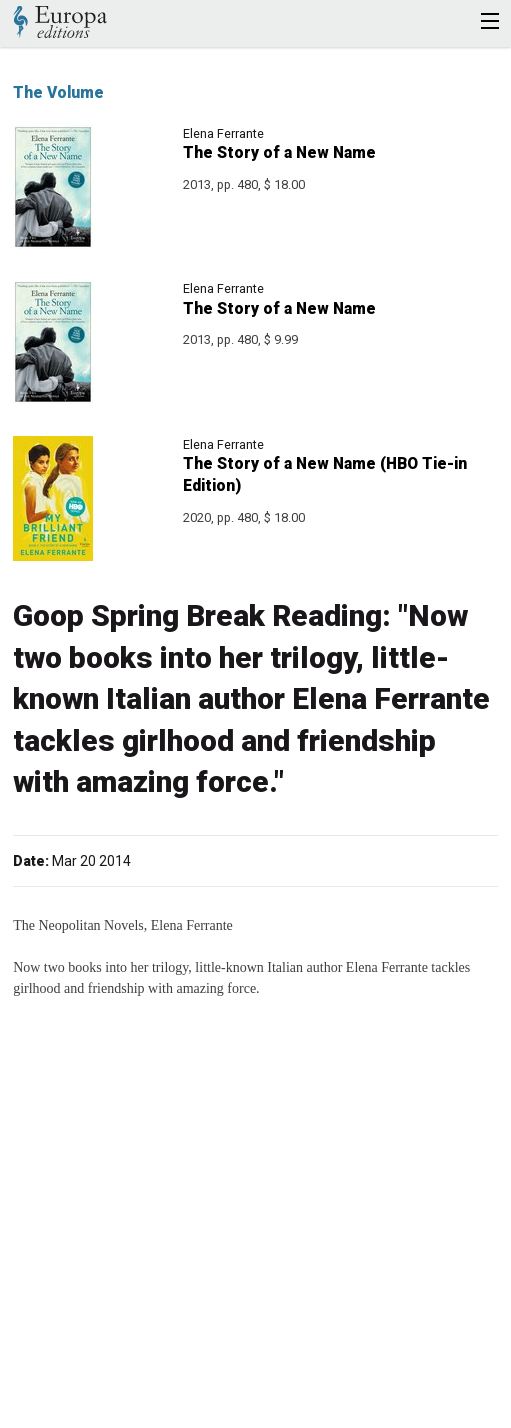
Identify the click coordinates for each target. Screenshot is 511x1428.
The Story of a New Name (279, 152)
